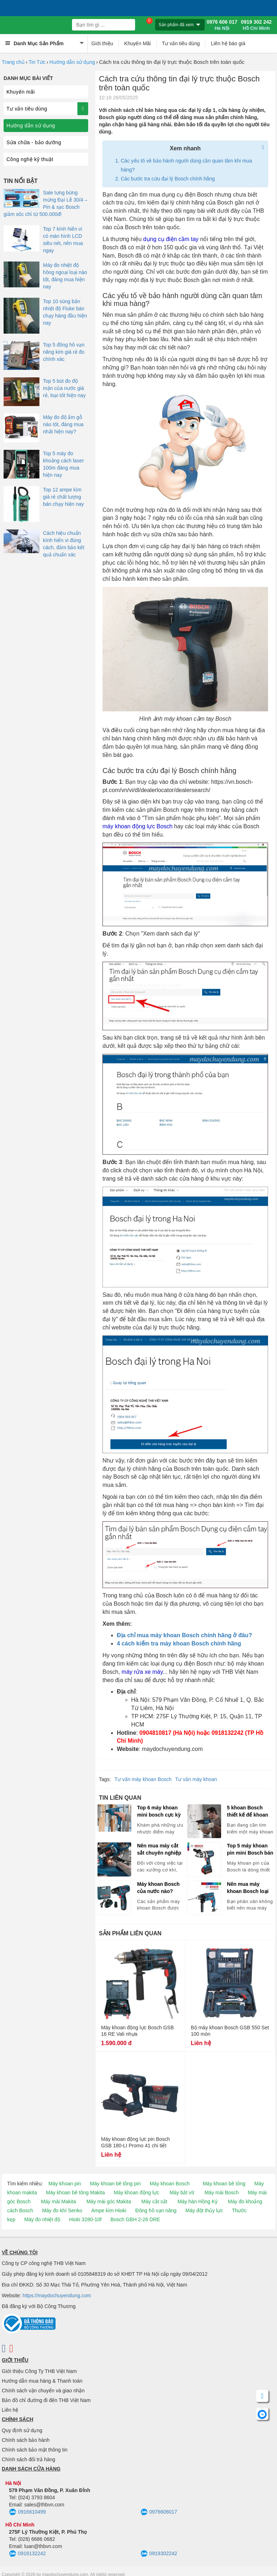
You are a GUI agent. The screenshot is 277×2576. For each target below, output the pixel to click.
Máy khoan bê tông (224, 2183)
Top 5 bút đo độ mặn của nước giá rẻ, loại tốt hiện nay (64, 388)
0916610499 (27, 2512)
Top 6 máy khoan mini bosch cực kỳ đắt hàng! (159, 1811)
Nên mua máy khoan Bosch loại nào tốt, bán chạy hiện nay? (247, 1888)
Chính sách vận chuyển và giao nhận (43, 2390)
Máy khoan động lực (136, 2192)
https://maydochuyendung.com (57, 2295)
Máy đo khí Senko (62, 2210)
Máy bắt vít (181, 2192)
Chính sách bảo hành (25, 2440)
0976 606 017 (222, 25)
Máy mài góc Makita (108, 2201)
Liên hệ (10, 2410)
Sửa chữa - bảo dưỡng (33, 142)
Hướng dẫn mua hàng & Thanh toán (42, 2381)
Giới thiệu (102, 43)
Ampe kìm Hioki (108, 2210)
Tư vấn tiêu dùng (181, 43)
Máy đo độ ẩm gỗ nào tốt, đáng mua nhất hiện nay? (63, 424)
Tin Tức (37, 62)
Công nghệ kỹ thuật (29, 159)
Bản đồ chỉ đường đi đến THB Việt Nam (46, 2400)
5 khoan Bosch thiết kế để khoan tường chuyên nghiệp (247, 1811)
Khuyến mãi (20, 92)
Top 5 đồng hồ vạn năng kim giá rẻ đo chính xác (64, 352)
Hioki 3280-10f (85, 2219)
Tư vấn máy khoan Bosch (142, 1779)
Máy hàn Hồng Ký (197, 2201)
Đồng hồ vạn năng (155, 2210)
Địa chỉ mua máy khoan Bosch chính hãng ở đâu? (184, 1635)
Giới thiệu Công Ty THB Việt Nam (39, 2371)
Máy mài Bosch (222, 2192)
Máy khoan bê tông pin (115, 2183)
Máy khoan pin (64, 2183)
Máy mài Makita (58, 2201)
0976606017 (158, 2512)
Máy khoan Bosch (170, 2183)
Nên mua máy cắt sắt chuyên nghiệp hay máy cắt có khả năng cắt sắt (160, 1849)
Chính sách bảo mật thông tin (34, 2450)
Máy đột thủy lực (204, 2210)
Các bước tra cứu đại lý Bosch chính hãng (168, 179)
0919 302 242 (256, 25)
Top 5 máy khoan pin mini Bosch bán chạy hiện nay (250, 1849)
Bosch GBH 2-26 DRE (135, 2219)
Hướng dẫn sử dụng (72, 62)
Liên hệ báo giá (228, 43)
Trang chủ (13, 62)
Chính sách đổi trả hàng (28, 2459)
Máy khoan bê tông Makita (75, 2192)
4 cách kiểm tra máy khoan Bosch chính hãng (179, 1643)
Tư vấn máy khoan (196, 1779)
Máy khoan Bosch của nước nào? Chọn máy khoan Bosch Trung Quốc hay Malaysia (159, 1888)
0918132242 (27, 2553)
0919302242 (158, 2553)
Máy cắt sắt (154, 2201)
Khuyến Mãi (137, 43)
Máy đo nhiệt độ (42, 2219)
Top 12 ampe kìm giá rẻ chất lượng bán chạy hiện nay (63, 497)
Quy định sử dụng (22, 2430)
